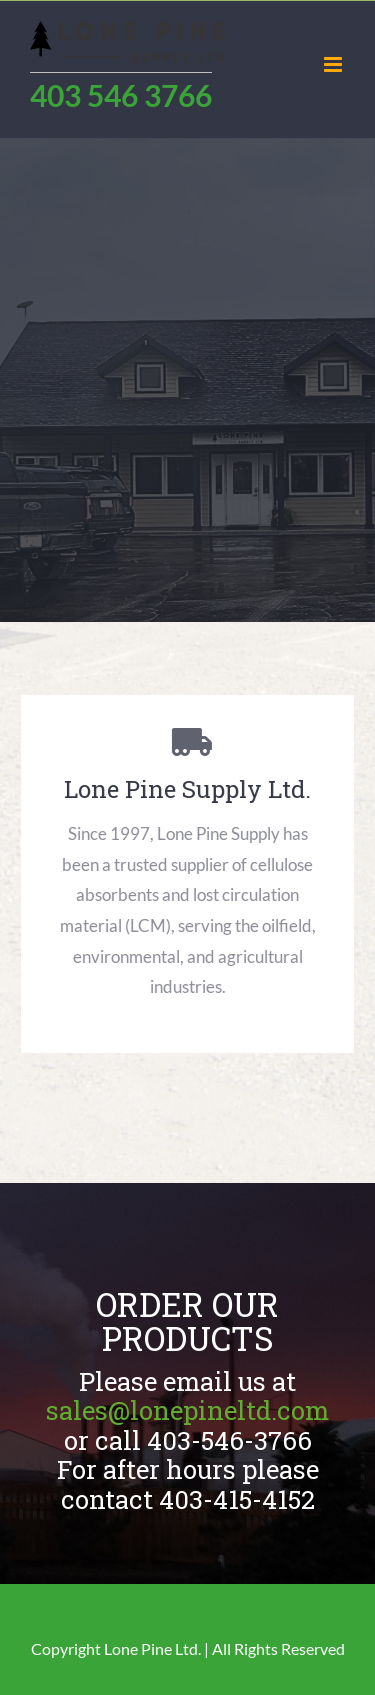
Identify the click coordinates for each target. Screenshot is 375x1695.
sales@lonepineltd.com (187, 1410)
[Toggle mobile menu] (334, 64)
